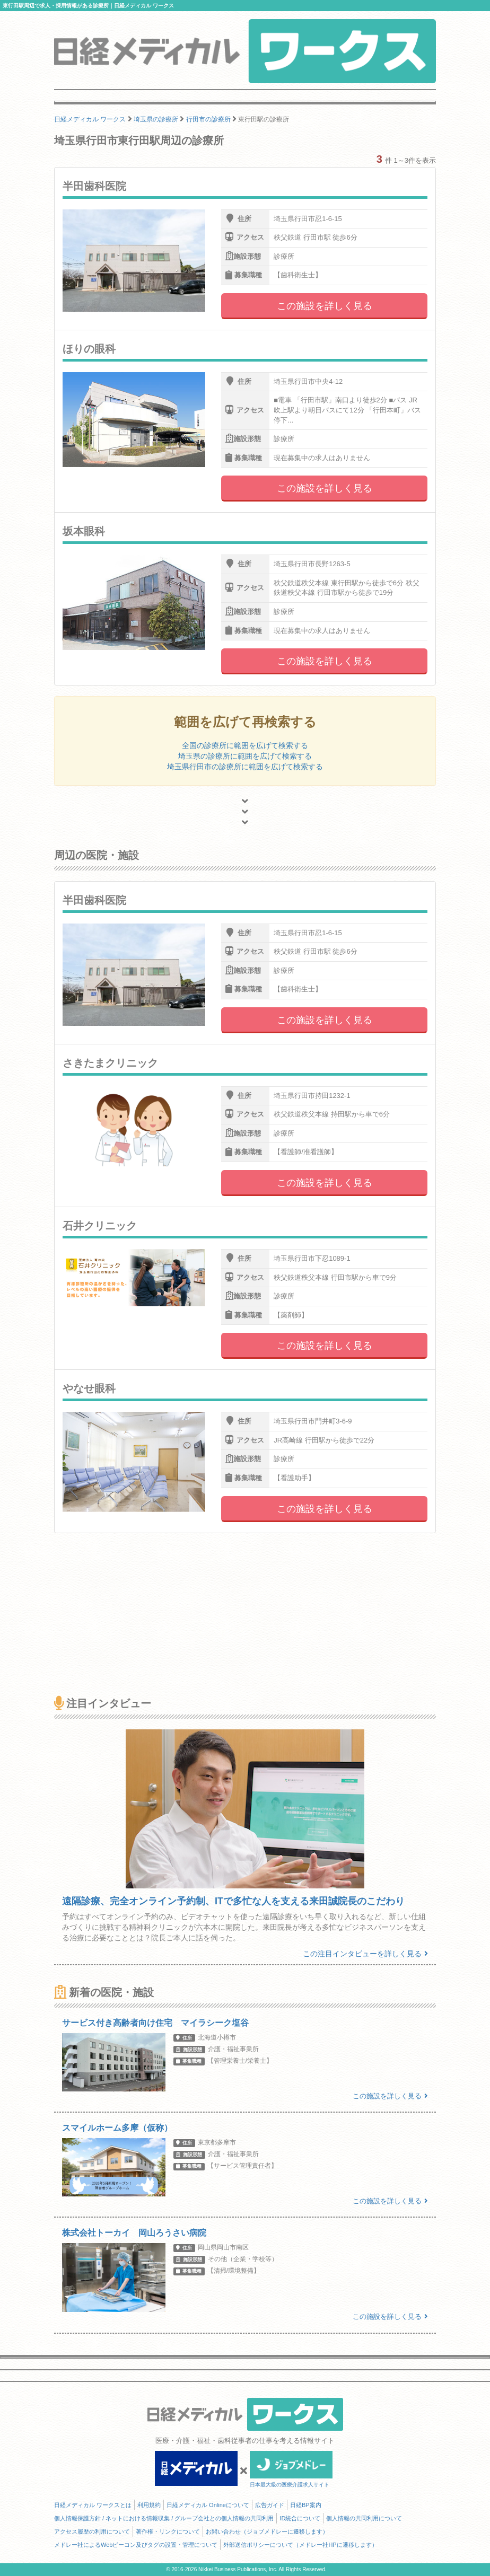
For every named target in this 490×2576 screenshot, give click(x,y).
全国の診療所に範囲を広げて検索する (245, 745)
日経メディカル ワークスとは (93, 2505)
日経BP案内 (305, 2505)
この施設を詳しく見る (324, 306)
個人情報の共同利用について (364, 2518)
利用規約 (149, 2505)
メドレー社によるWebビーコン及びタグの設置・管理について (135, 2545)
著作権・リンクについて (168, 2531)
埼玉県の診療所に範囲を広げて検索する (245, 756)
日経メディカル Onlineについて (208, 2505)
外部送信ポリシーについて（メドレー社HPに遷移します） (300, 2545)
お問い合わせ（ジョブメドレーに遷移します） (267, 2531)
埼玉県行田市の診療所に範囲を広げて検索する (245, 766)
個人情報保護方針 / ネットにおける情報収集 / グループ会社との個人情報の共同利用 (164, 2518)
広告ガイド (269, 2505)
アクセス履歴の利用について (92, 2531)
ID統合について (299, 2518)
